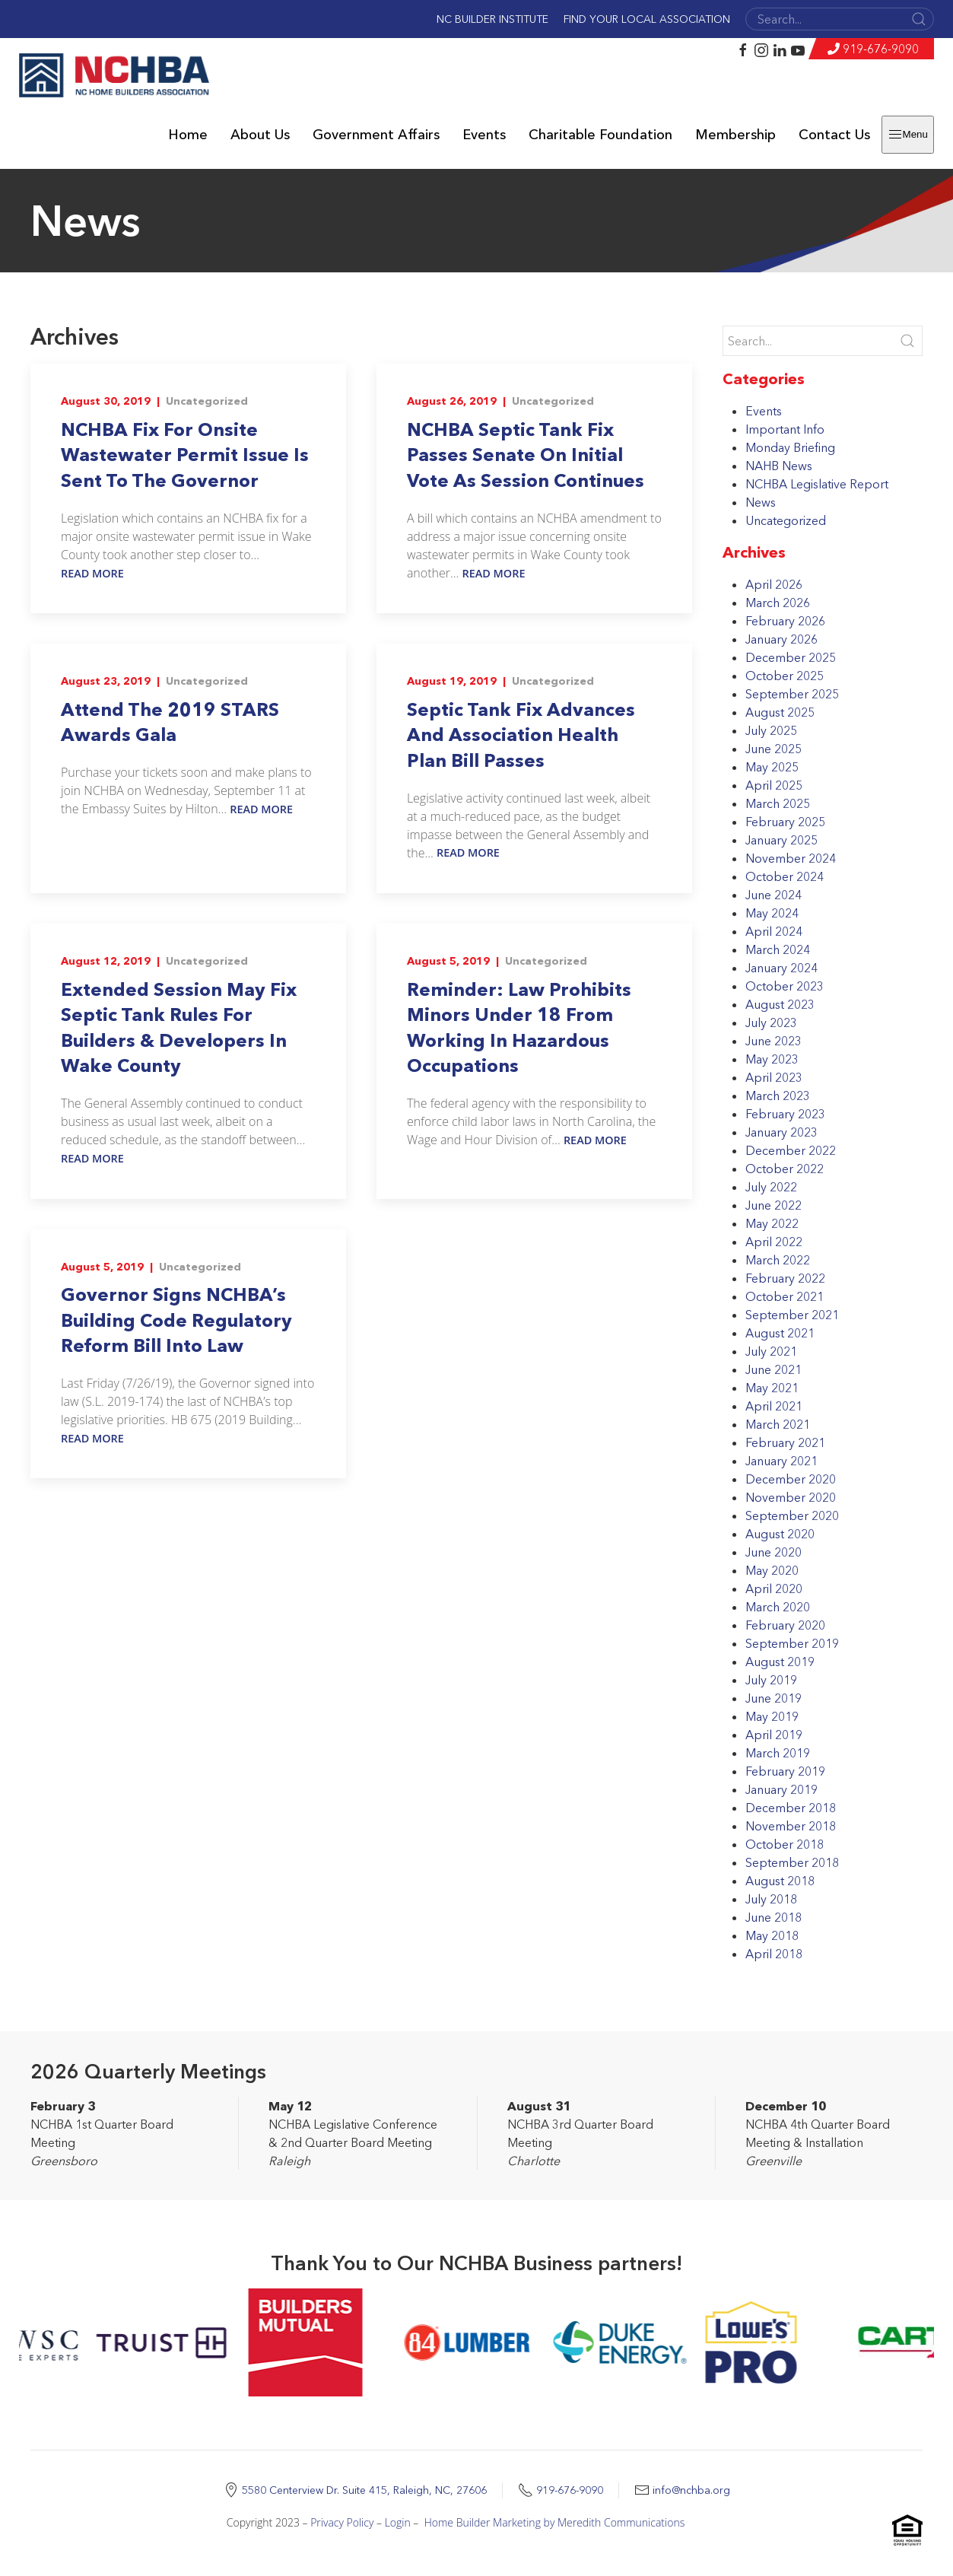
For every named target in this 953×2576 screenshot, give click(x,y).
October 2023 (784, 986)
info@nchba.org (691, 2490)
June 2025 (773, 748)
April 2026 (773, 584)
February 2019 (785, 1771)
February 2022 (785, 1278)
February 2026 (785, 620)
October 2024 (784, 876)
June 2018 (773, 1917)
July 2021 (771, 1351)
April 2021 (773, 1406)
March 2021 (777, 1424)
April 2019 (773, 1734)
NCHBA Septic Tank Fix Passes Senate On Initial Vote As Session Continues (525, 454)
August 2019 (780, 1661)
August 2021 (780, 1332)
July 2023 (771, 1022)
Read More (92, 573)
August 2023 (780, 1004)
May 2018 (772, 1935)
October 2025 (784, 675)
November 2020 (790, 1497)
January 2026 (781, 639)
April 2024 (773, 931)
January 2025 (781, 840)
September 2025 (792, 693)
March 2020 (777, 1606)
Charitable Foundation (600, 134)
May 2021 (772, 1387)
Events (484, 134)
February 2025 (785, 821)
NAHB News (778, 465)
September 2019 (792, 1643)
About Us (260, 134)
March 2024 (777, 949)
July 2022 (771, 1186)
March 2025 (777, 803)
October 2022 (784, 1168)
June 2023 (773, 1040)
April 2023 (773, 1077)
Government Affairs (376, 134)
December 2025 (790, 657)
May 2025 (772, 766)
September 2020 (792, 1515)
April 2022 (773, 1241)
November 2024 (790, 858)
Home (188, 134)
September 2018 (792, 1862)
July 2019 (771, 1679)
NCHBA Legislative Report (816, 483)
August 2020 (780, 1533)
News (760, 502)
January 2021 (781, 1460)
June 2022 (773, 1205)
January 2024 (781, 967)
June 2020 (773, 1552)
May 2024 (772, 913)
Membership (735, 134)
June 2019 (773, 1698)
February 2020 (785, 1625)
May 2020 (772, 1570)
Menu (908, 134)
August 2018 (780, 1880)
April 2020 (773, 1588)
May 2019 (772, 1716)
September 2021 (792, 1314)
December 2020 (790, 1479)
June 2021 (773, 1369)
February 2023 (785, 1113)
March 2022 (777, 1259)
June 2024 (773, 894)
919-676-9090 (881, 48)
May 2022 (772, 1223)
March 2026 (777, 602)
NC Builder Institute (492, 19)
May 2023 (772, 1059)
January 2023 (781, 1132)
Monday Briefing (790, 447)
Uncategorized (207, 401)
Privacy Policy (341, 2522)
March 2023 (777, 1095)
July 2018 (771, 1899)
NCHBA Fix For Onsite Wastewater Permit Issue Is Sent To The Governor (185, 454)
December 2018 (790, 1807)
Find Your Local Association (647, 19)
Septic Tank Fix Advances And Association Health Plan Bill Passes (521, 734)
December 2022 (790, 1150)
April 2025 (773, 785)
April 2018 (773, 1953)
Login (398, 2522)
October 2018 (784, 1844)
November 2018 (790, 1825)
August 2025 (780, 712)
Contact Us (834, 134)
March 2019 (777, 1752)
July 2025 (771, 730)
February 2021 (785, 1442)
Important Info (784, 429)
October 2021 (784, 1296)
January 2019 (781, 1789)
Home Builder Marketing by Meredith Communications (554, 2522)
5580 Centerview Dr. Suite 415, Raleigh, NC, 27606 (364, 2490)
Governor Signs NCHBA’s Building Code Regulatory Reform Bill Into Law (176, 1319)
